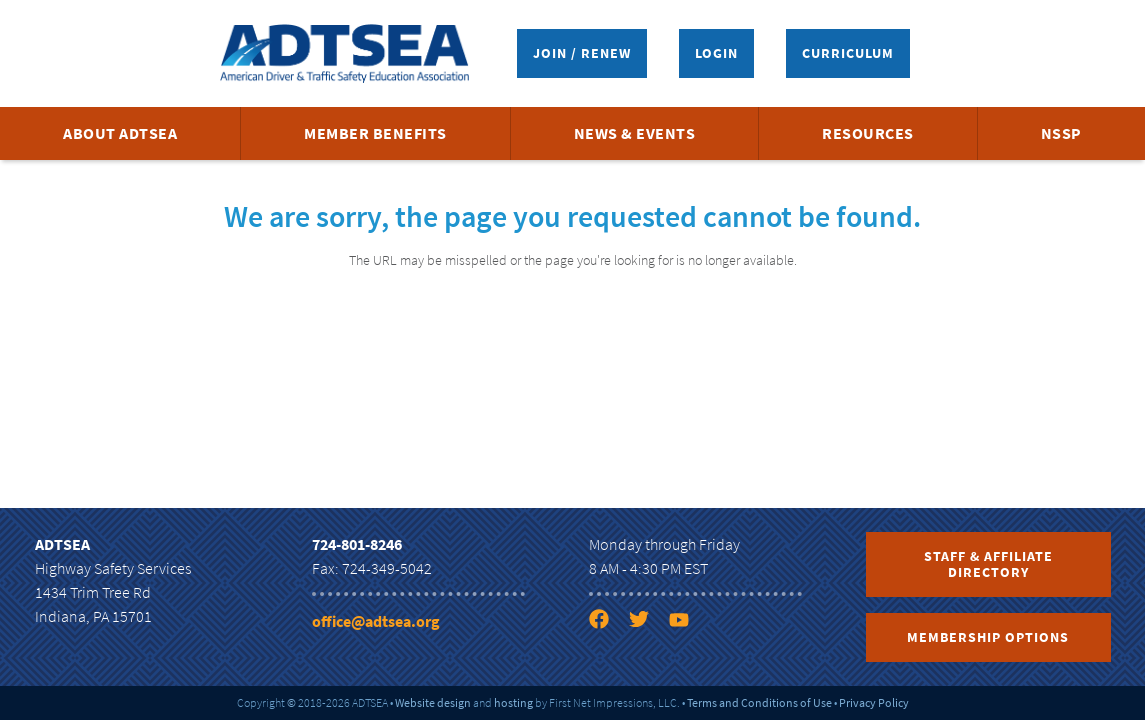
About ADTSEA (120, 133)
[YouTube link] (687, 623)
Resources (868, 133)
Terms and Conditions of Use (759, 702)
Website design (433, 702)
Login (716, 53)
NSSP (1061, 133)
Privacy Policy (874, 702)
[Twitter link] (647, 623)
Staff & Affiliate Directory (988, 564)
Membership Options (988, 637)
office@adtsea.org (376, 621)
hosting (513, 702)
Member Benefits (375, 133)
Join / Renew (582, 53)
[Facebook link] (607, 623)
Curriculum (848, 53)
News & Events (635, 133)
